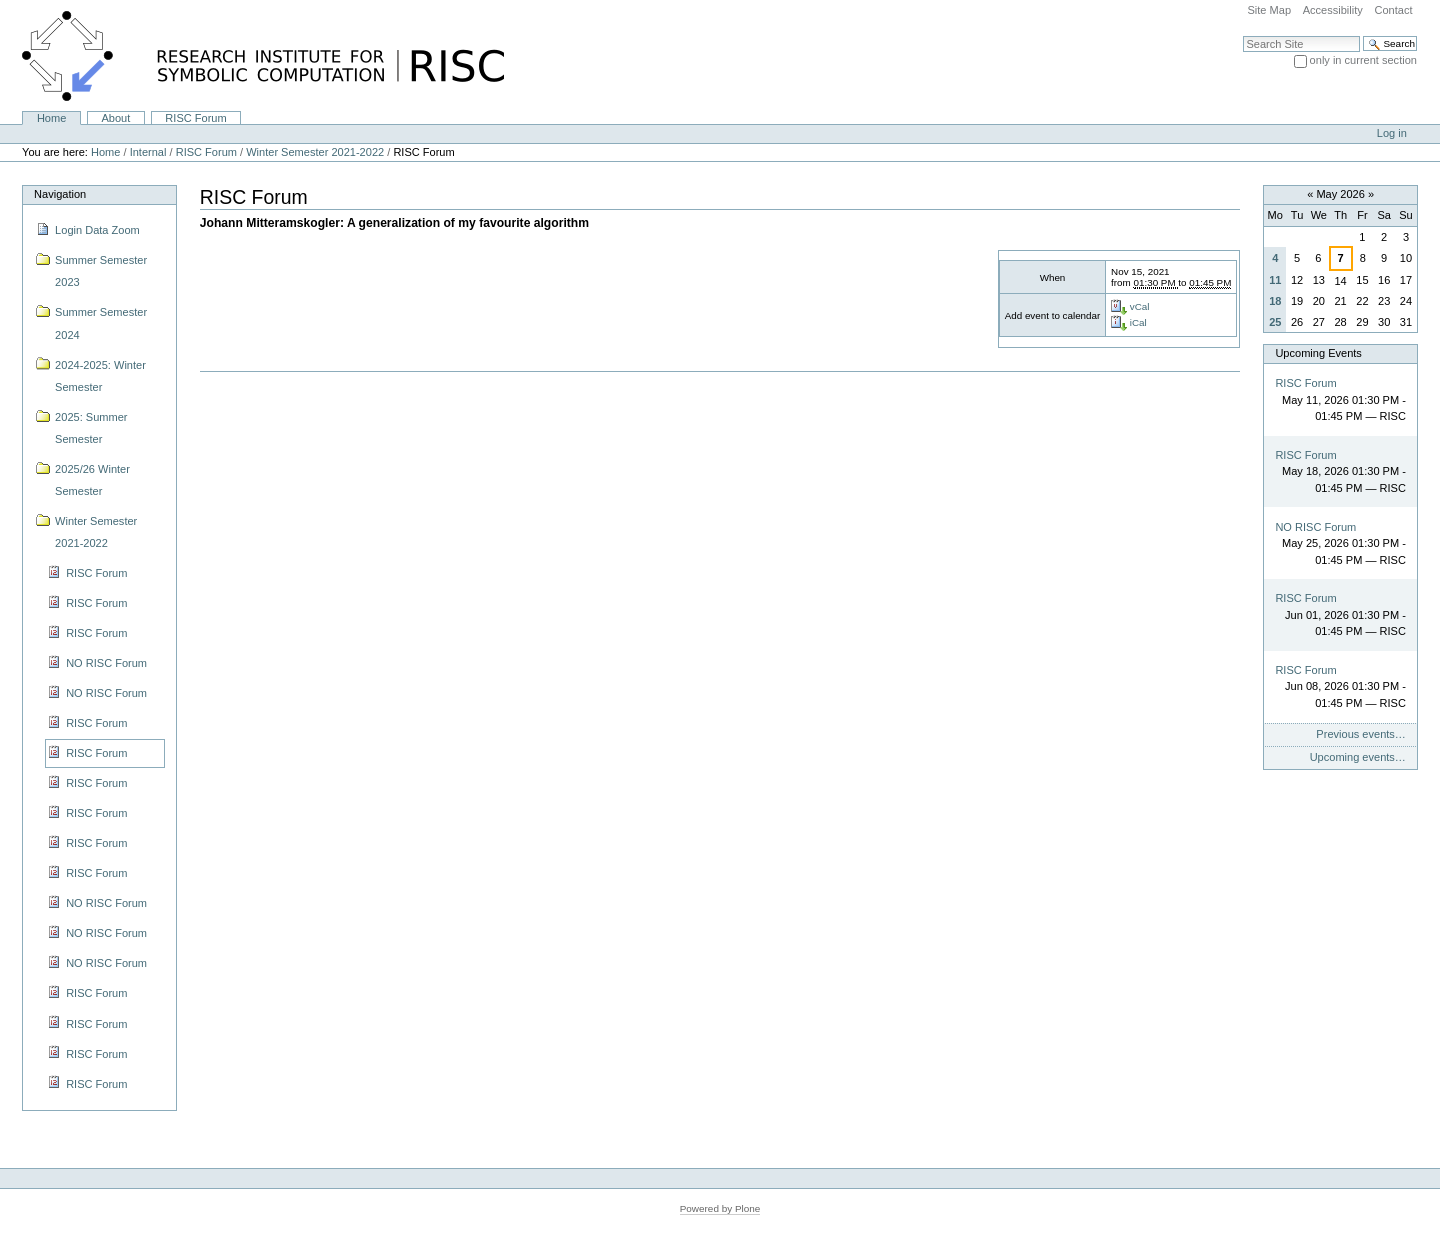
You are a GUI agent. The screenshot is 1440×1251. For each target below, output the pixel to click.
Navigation (60, 194)
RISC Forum (195, 118)
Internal (148, 152)
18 (1275, 301)
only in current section (1363, 60)
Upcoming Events (1318, 353)
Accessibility (1333, 10)
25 (1275, 322)
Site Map (1269, 10)
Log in (1392, 133)
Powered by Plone (720, 1208)
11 (1275, 280)
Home (51, 118)
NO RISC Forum (1315, 527)
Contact (1393, 10)
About (115, 118)
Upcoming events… (1358, 757)
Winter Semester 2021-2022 (315, 152)
